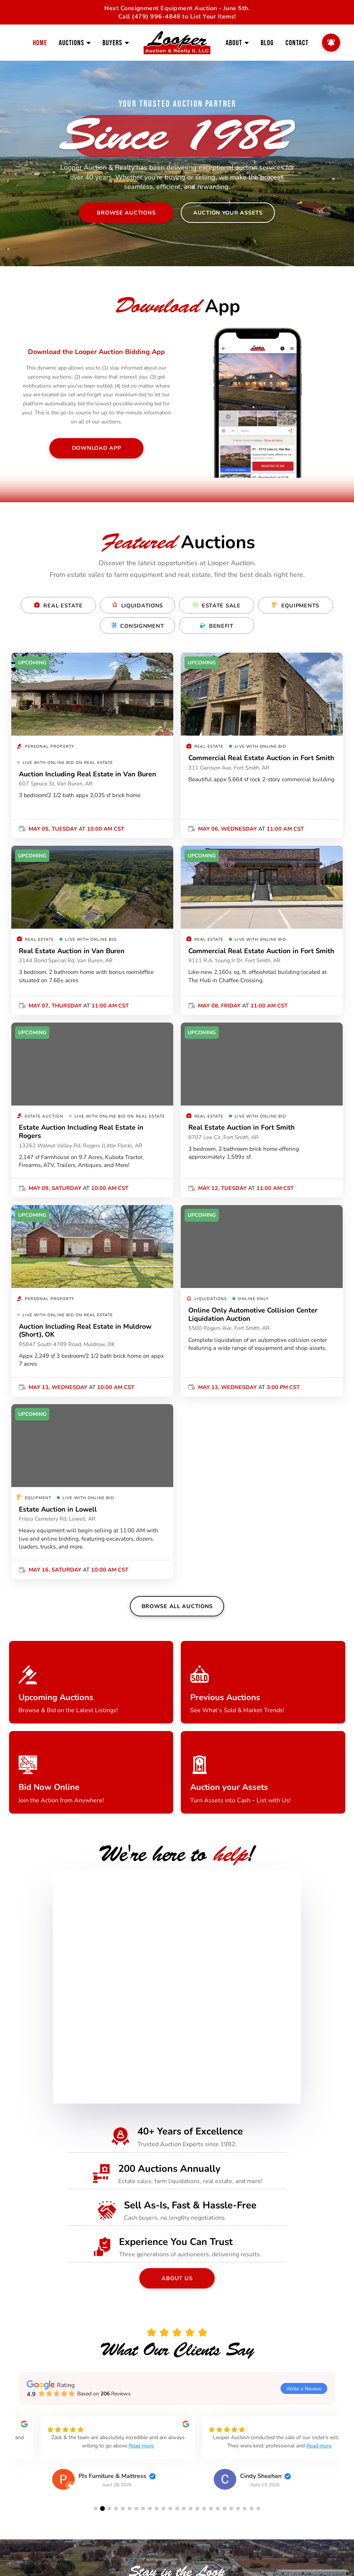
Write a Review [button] (304, 2388)
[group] (96, 2458)
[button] (95, 2508)
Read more (123, 2445)
